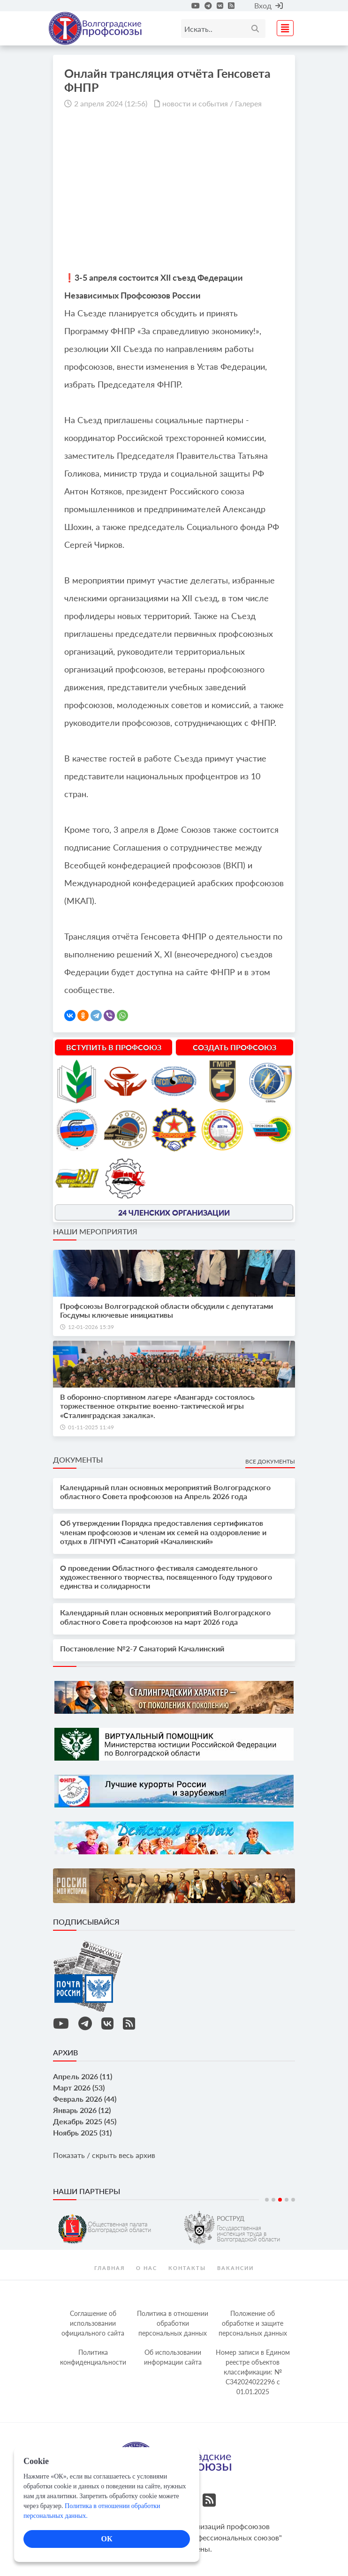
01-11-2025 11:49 (91, 1427)
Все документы (270, 1461)
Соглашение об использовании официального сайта (92, 2323)
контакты (187, 2268)
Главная (109, 2268)
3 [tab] (280, 2200)
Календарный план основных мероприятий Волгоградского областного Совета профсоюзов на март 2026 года (165, 1617)
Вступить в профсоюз (113, 1047)
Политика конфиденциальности (93, 2357)
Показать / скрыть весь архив (104, 2154)
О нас (146, 2268)
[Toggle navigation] (282, 27)
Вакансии (235, 2268)
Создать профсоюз (234, 1047)
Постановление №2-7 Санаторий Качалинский (142, 1648)
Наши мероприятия (95, 1231)
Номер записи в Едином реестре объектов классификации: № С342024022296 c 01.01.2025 (253, 2372)
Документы (78, 1459)
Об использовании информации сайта (173, 2357)
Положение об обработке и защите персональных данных (253, 2323)
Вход (268, 5)
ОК (106, 2539)
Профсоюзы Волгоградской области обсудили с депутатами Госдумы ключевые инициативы (166, 1310)
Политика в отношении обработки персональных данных (172, 2323)
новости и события (195, 103)
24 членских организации (174, 1212)
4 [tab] (286, 2200)
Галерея (248, 103)
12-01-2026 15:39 (91, 1326)
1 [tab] (267, 2200)
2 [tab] (273, 2200)
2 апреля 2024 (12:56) (110, 103)
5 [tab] (293, 2200)
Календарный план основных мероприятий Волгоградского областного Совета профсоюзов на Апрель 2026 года (165, 1492)
